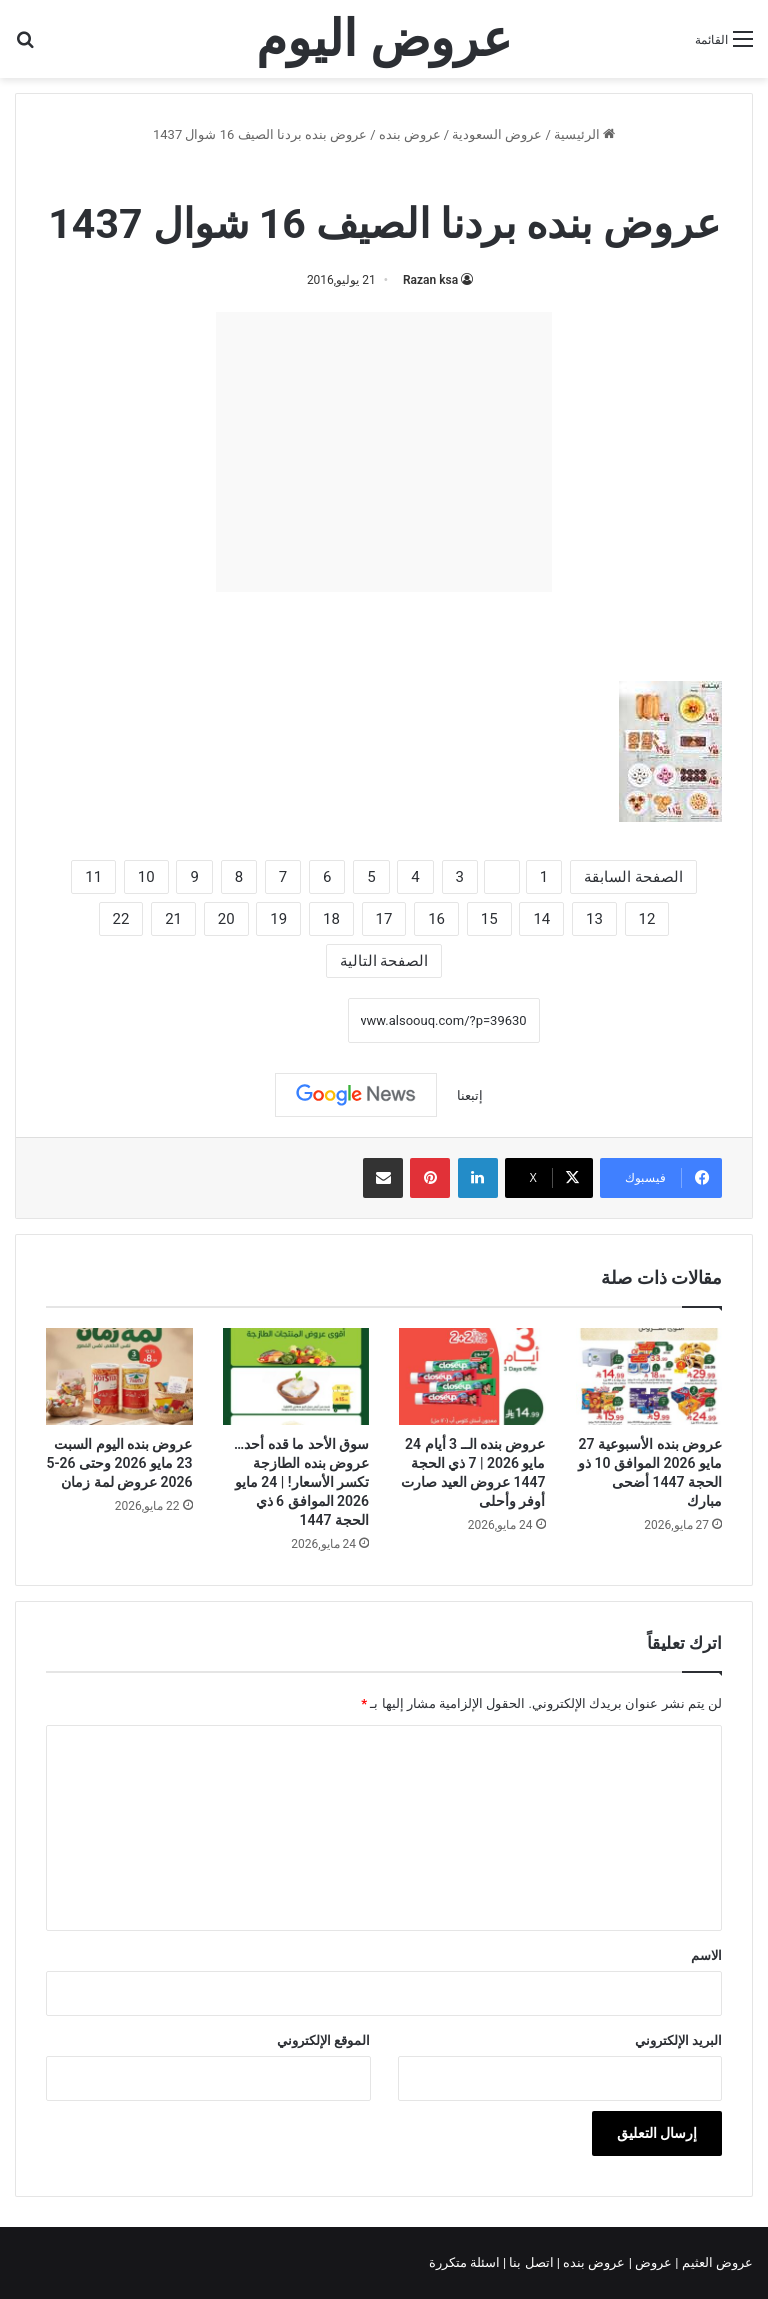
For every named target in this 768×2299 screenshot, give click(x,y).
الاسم (706, 1955)
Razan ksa (430, 280)
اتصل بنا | (530, 2262)
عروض (653, 2262)
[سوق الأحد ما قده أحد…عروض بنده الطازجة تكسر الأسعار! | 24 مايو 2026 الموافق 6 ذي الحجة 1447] (296, 1377)
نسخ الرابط (285, 1020)
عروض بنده (410, 134)
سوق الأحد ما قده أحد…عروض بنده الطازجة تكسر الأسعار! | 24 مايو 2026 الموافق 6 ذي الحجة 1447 (301, 1482)
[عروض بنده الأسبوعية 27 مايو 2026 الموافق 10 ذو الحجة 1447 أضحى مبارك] (649, 1377)
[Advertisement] (384, 452)
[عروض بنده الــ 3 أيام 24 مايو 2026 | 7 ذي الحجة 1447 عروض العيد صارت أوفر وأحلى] (472, 1377)
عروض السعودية (497, 134)
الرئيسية (584, 134)
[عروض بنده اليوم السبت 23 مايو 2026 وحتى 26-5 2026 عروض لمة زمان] (119, 1377)
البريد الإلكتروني (678, 2040)
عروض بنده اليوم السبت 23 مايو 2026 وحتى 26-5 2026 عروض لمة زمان (119, 1463)
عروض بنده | (593, 2262)
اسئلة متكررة (466, 2262)
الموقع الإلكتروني (323, 2040)
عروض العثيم (716, 2262)
